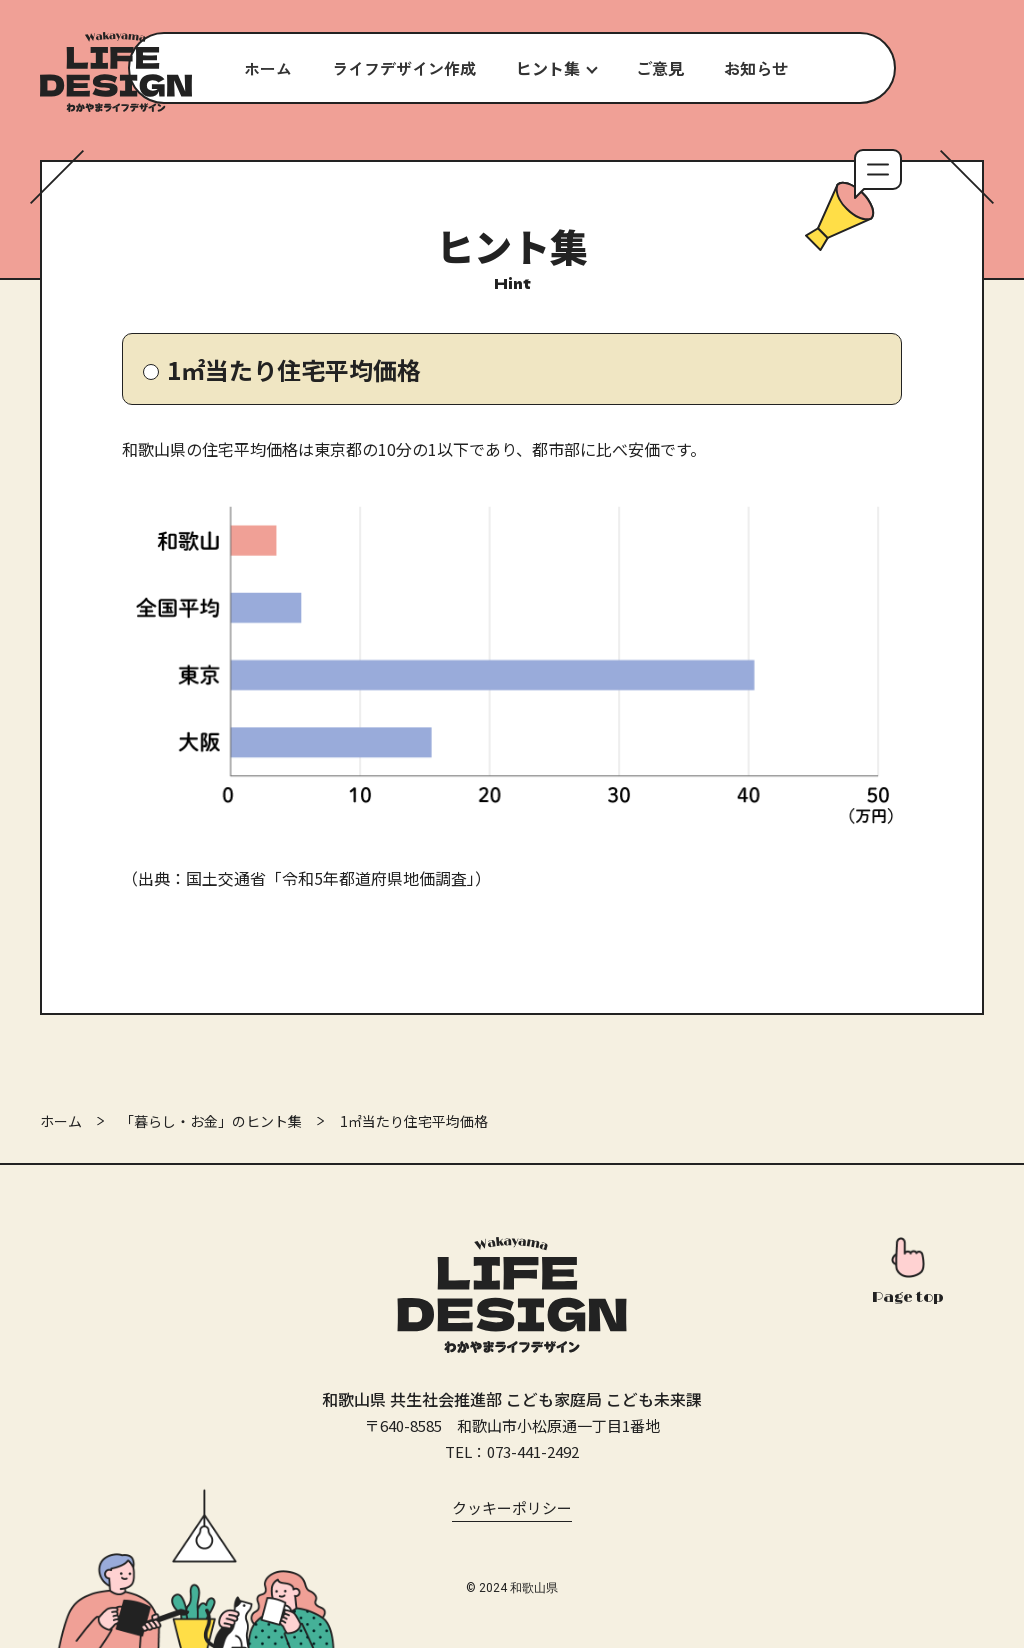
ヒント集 (548, 68)
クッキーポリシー (512, 1507)
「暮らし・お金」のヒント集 (211, 1121)
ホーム (61, 1121)
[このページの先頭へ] (908, 1273)
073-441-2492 (533, 1451)
